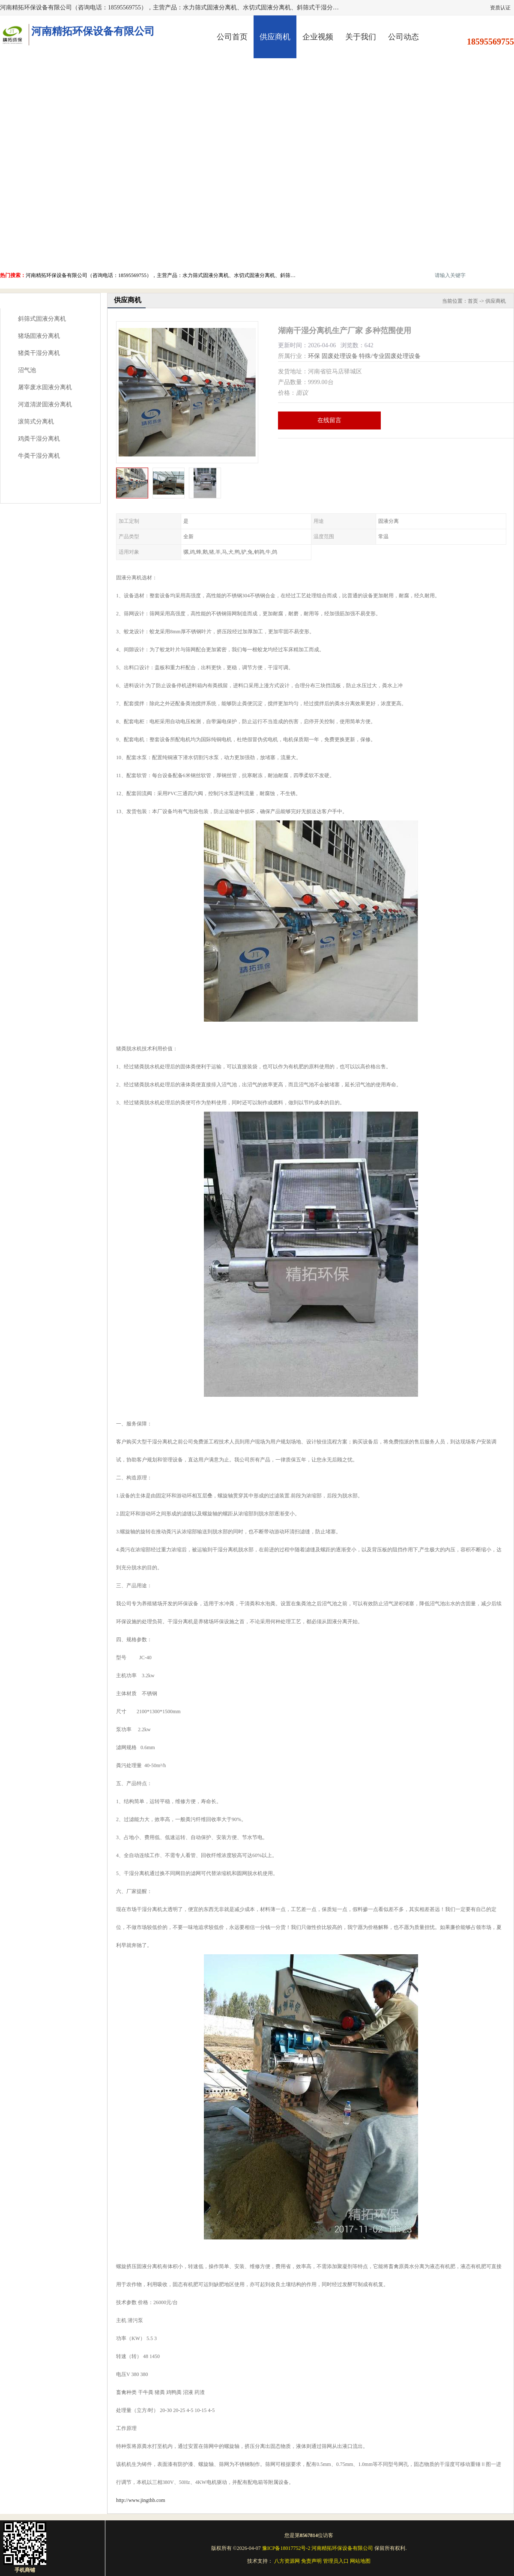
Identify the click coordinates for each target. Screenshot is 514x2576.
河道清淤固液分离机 (45, 404)
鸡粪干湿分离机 (39, 438)
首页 (473, 301)
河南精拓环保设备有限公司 (342, 2548)
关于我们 (360, 37)
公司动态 (403, 37)
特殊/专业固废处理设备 (390, 356)
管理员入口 (336, 2561)
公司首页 (232, 37)
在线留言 (329, 420)
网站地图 (360, 2561)
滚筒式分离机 (36, 421)
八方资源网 (287, 2561)
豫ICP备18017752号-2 (286, 2548)
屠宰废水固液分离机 (45, 387)
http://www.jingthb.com (140, 2500)
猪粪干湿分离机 (39, 353)
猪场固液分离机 (39, 336)
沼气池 (27, 370)
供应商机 (275, 37)
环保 (314, 356)
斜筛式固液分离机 (42, 319)
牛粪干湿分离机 (39, 456)
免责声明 (311, 2561)
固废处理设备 (340, 356)
